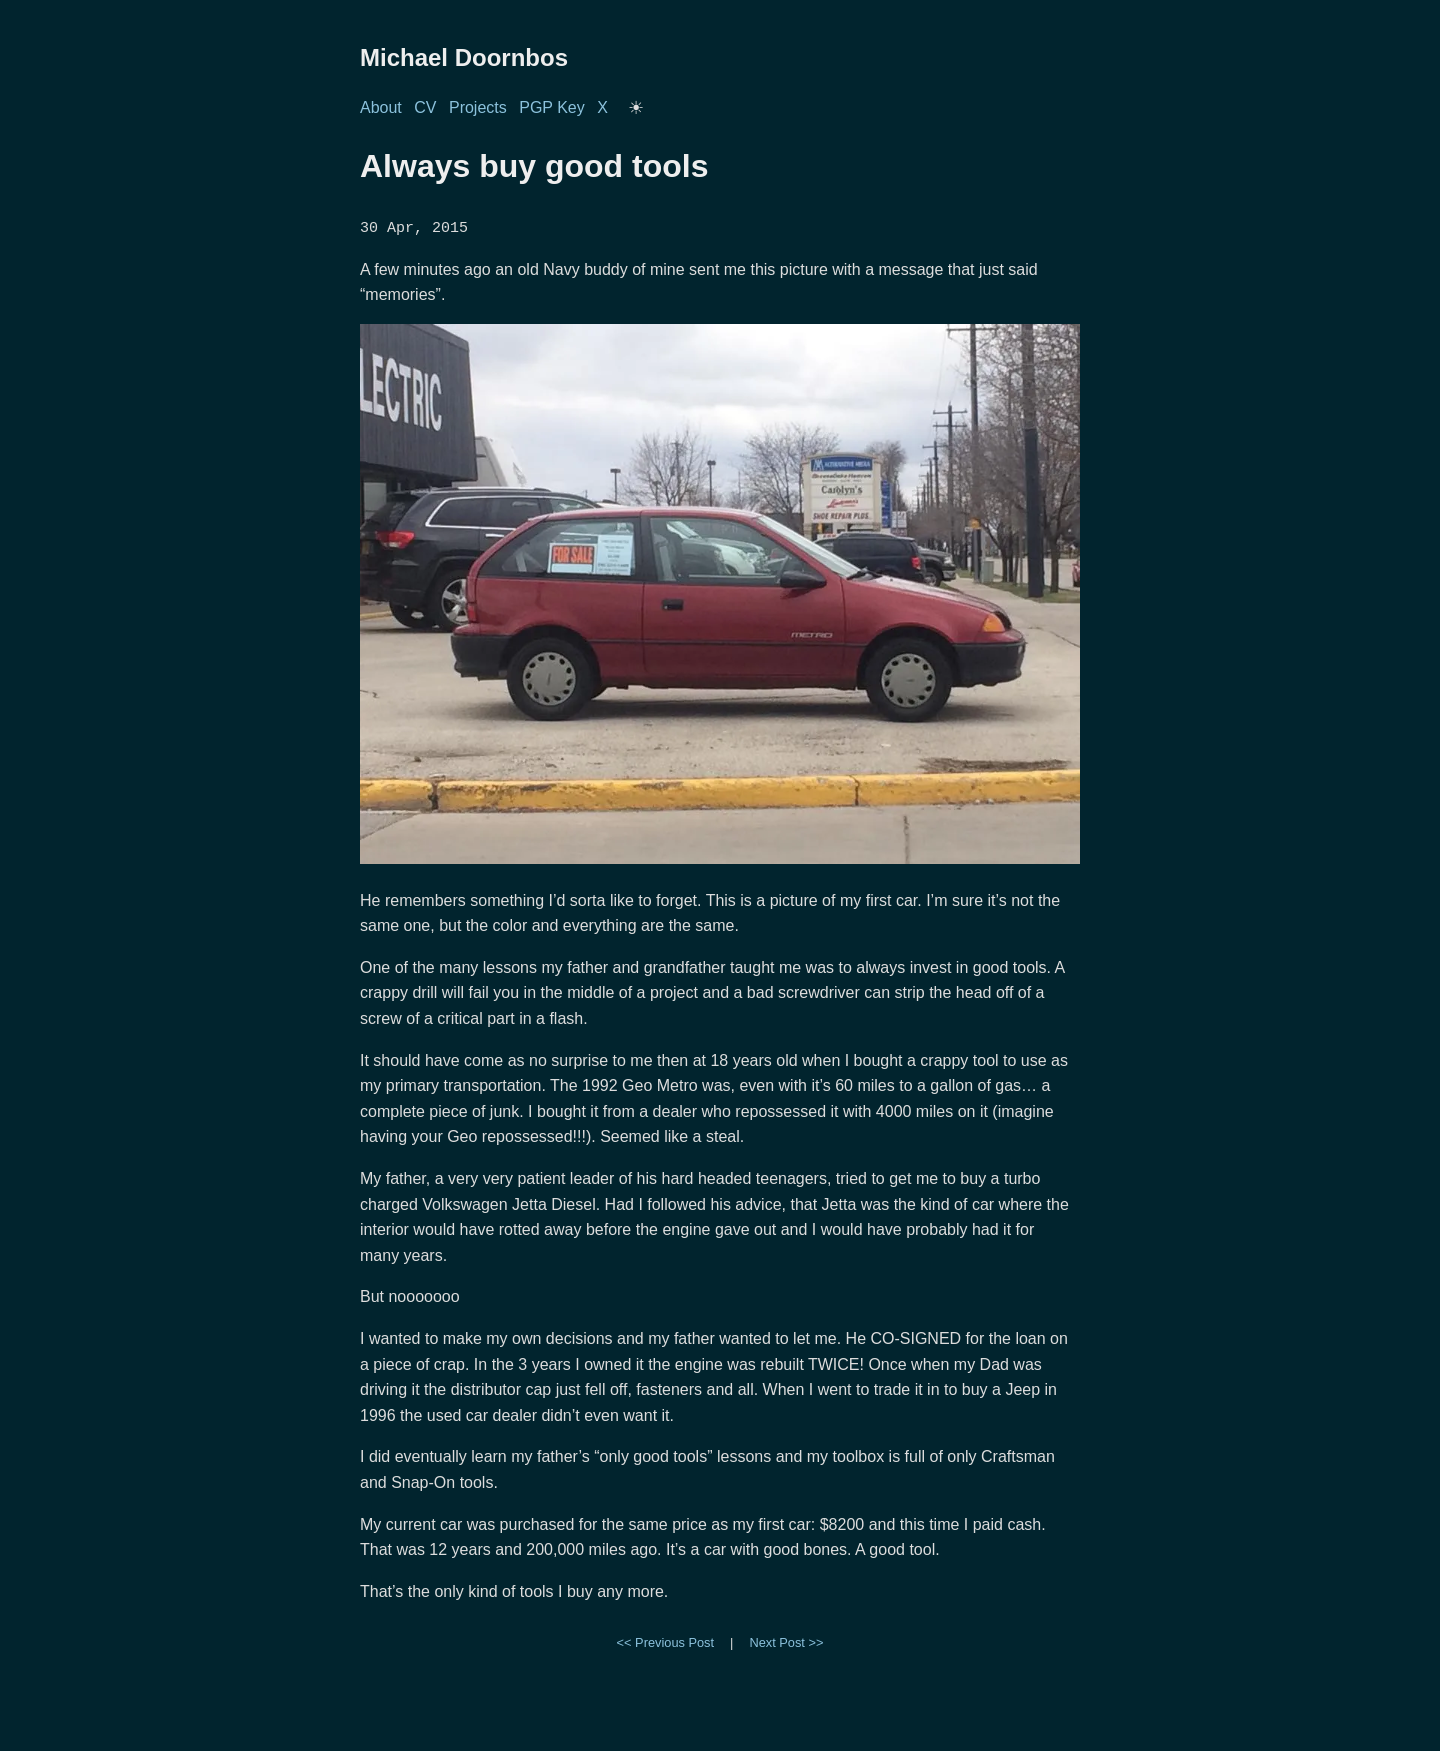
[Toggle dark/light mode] (636, 108)
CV (425, 107)
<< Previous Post (665, 1641)
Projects (478, 107)
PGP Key (552, 107)
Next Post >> (786, 1641)
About (381, 107)
